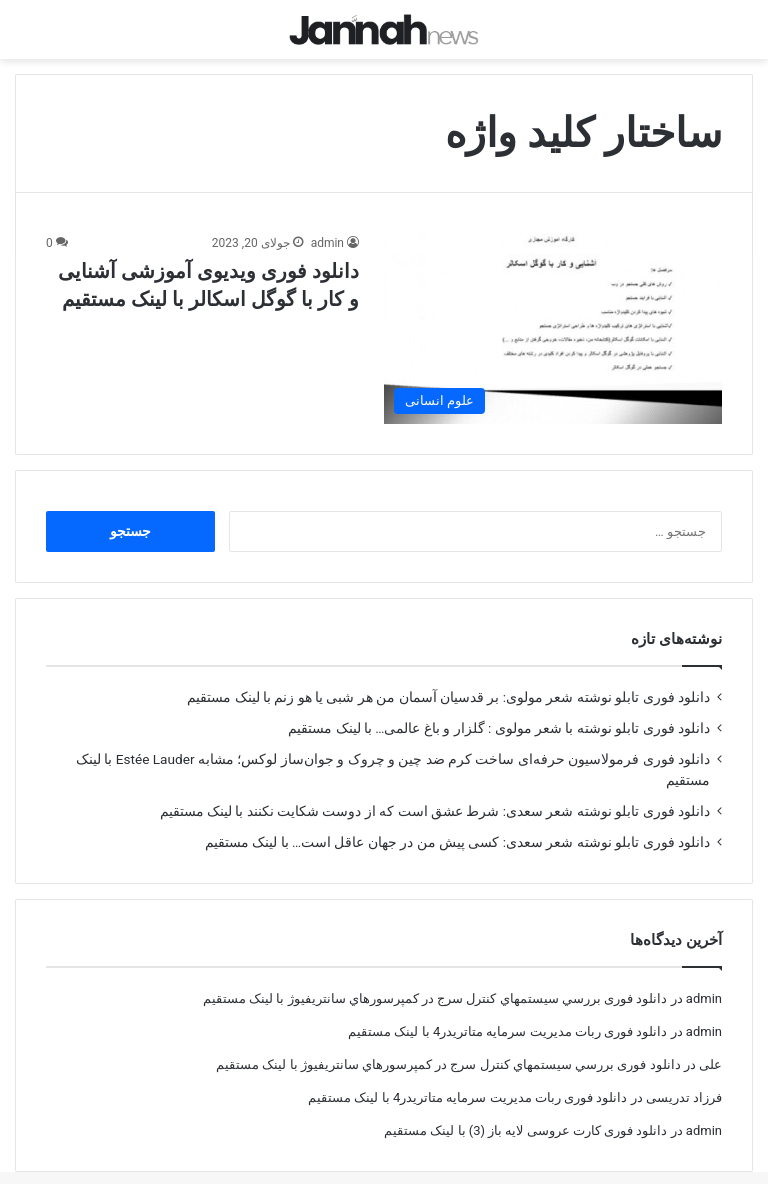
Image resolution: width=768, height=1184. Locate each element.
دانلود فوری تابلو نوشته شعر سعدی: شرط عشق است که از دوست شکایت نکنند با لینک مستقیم (435, 793)
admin (327, 225)
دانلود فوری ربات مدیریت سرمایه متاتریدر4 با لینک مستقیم (507, 1013)
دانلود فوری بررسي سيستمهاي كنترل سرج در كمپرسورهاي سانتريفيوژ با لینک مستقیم (435, 980)
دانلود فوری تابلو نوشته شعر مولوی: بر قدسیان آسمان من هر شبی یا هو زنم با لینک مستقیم (448, 679)
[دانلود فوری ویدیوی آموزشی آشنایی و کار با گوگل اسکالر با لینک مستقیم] (553, 310)
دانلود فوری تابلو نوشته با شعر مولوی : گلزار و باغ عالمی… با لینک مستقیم (499, 710)
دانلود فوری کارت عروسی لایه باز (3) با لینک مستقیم (525, 1112)
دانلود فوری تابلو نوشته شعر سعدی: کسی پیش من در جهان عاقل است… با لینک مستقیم (457, 824)
